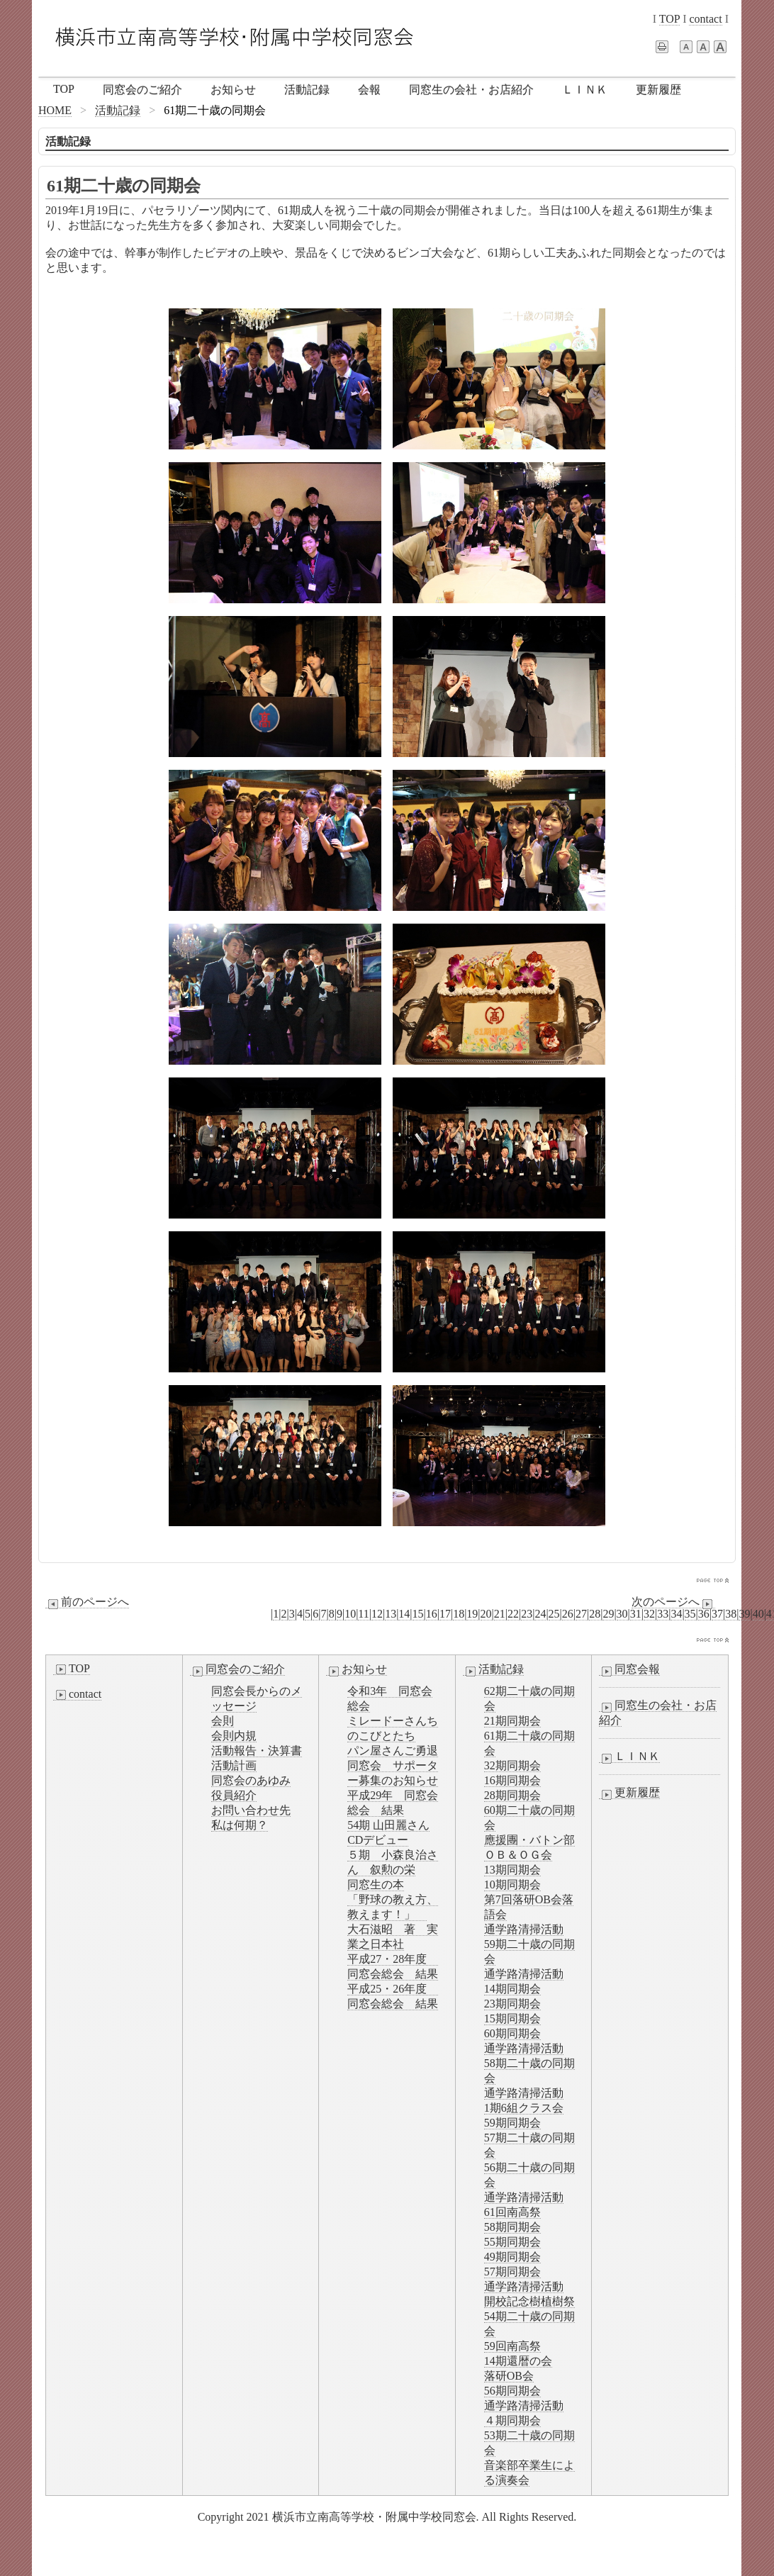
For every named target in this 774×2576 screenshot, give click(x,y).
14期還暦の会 (518, 2361)
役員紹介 (234, 1795)
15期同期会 (512, 2018)
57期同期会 (512, 2272)
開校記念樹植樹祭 (529, 2301)
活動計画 (234, 1765)
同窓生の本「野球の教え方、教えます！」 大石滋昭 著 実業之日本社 (392, 1914)
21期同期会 (512, 1721)
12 (377, 1614)
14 (404, 1614)
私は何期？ (239, 1825)
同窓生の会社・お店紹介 (471, 90)
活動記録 (307, 90)
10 (350, 1614)
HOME (55, 110)
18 (458, 1614)
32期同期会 (512, 1765)
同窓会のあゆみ (251, 1780)
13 (390, 1614)
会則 (222, 1721)
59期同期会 (512, 2123)
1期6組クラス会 (523, 2108)
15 (418, 1614)
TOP (669, 19)
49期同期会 (512, 2257)
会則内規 (234, 1736)
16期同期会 (512, 1780)
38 (730, 1614)
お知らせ (233, 90)
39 (744, 1614)
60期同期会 (512, 2033)
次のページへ (673, 1602)
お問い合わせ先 (251, 1810)
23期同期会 (512, 2004)
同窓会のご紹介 (142, 90)
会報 (369, 90)
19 (472, 1614)
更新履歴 (658, 90)
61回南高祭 (512, 2212)
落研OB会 (509, 2376)
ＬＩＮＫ (584, 90)
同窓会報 (629, 1669)
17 (445, 1614)
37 (717, 1614)
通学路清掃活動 (523, 1929)
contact (705, 19)
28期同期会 (512, 1795)
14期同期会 (512, 1989)
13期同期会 (512, 1870)
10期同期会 (512, 1884)
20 (486, 1614)
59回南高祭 (512, 2346)
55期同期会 (512, 2242)
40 (758, 1614)
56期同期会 (512, 2391)
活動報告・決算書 (256, 1751)
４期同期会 (512, 2420)
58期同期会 (512, 2227)
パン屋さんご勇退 (392, 1751)
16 (431, 1614)
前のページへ (87, 1602)
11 (363, 1614)
